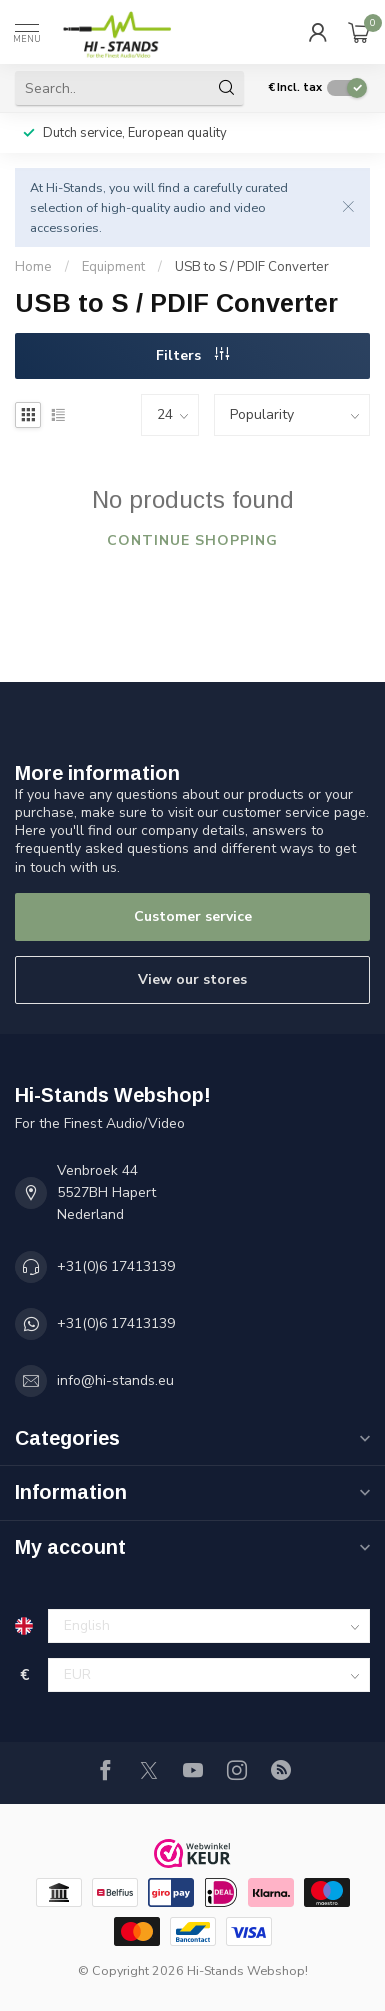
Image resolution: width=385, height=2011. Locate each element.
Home (33, 267)
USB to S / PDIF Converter (252, 267)
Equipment (113, 267)
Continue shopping (192, 540)
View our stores (192, 979)
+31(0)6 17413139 (116, 1266)
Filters (192, 355)
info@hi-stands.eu (115, 1380)
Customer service (193, 916)
